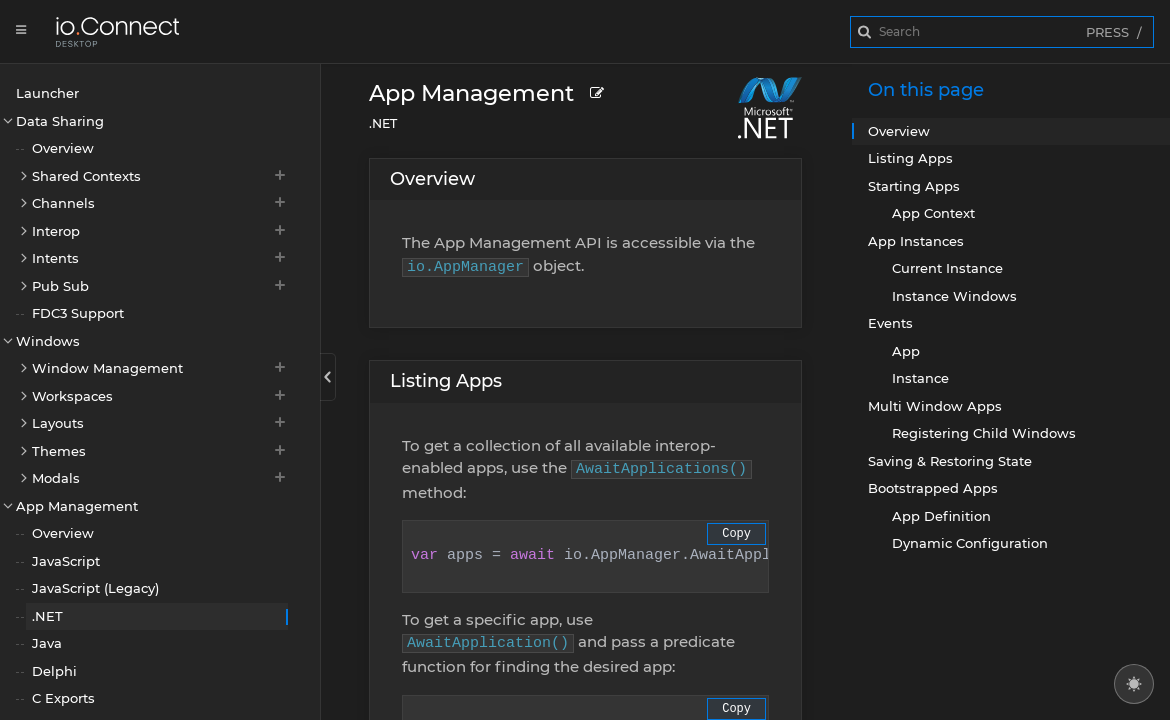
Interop (160, 230)
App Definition (941, 516)
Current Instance (947, 268)
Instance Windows (954, 296)
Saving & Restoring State (950, 461)
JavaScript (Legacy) (95, 588)
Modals (160, 477)
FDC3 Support (78, 313)
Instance (920, 378)
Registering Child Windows (984, 433)
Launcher (47, 93)
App (906, 351)
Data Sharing (60, 121)
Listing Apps (446, 381)
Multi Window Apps (935, 406)
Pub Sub (160, 285)
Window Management (160, 367)
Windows (48, 341)
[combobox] (1002, 32)
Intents (160, 257)
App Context (933, 213)
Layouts (160, 422)
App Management (77, 506)
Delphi (54, 671)
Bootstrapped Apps (933, 488)
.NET (47, 616)
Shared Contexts (160, 175)
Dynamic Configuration (970, 543)
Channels (160, 202)
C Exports (63, 698)
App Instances (916, 241)
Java (47, 643)
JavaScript (66, 561)
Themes (160, 450)
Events (890, 323)
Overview (63, 148)
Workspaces (160, 395)
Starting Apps (914, 186)
